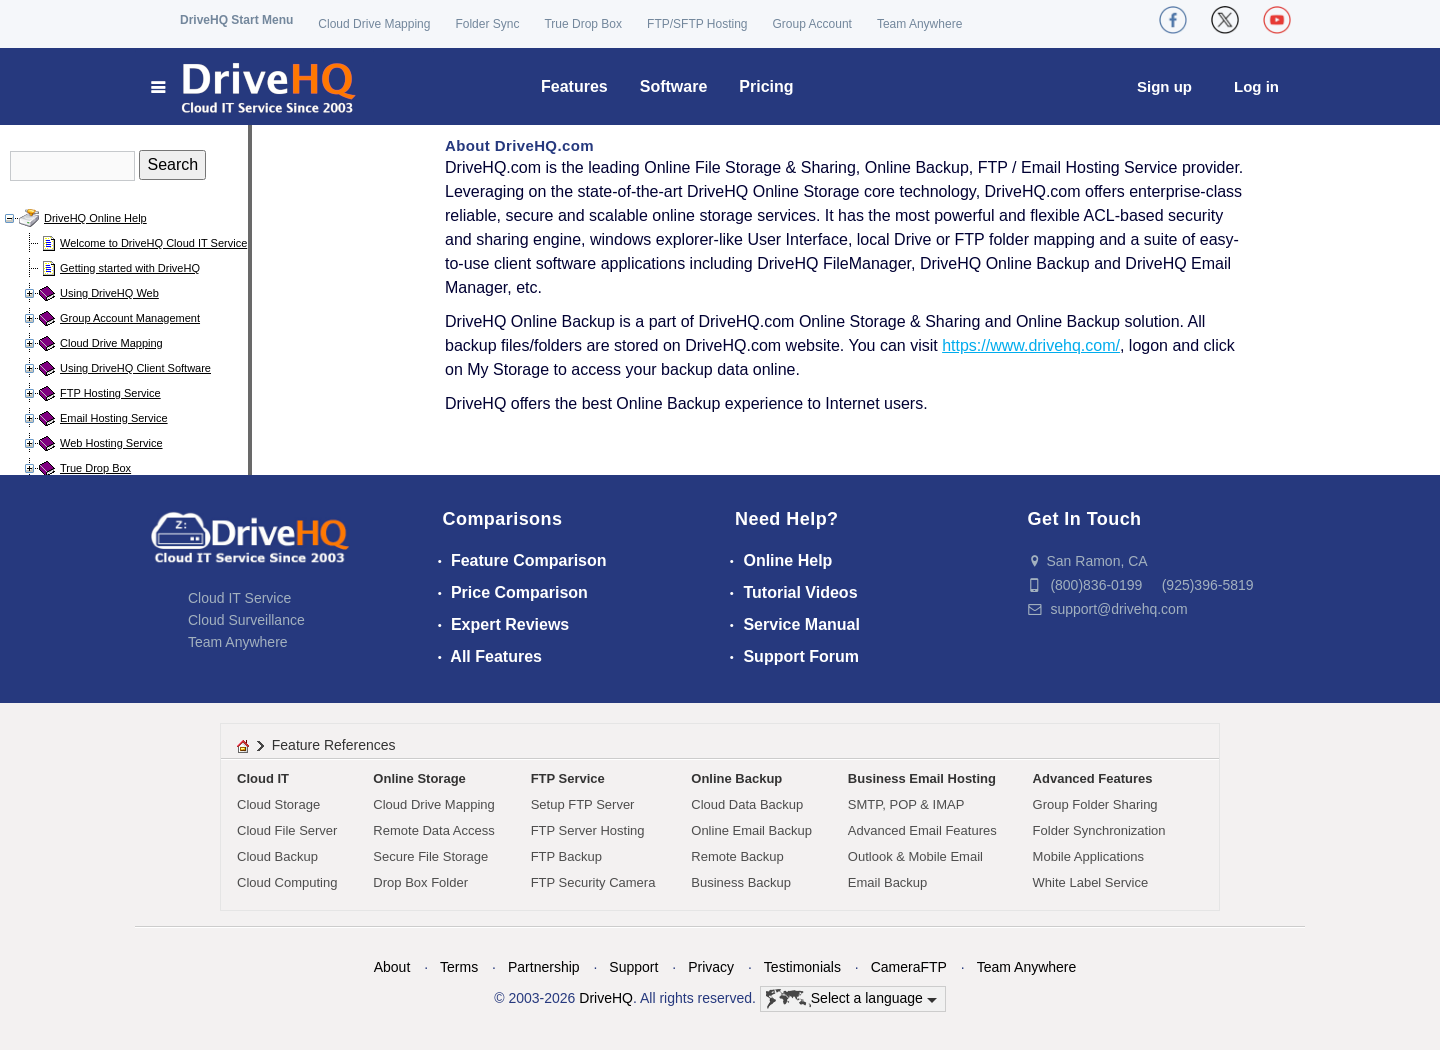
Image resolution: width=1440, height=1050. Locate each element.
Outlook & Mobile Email (915, 856)
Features (574, 86)
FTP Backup (566, 856)
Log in (1256, 86)
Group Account (812, 24)
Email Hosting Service (114, 418)
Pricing (766, 86)
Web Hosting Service (111, 443)
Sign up (1164, 86)
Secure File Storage (430, 856)
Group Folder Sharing (1095, 804)
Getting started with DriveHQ (130, 268)
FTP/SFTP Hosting (697, 24)
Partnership (544, 967)
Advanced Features (1093, 778)
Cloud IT (263, 778)
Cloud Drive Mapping (374, 24)
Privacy (711, 967)
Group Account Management (130, 318)
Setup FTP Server (583, 804)
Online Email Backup (751, 830)
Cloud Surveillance (246, 620)
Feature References (334, 745)
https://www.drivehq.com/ (1031, 345)
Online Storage (419, 778)
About (392, 967)
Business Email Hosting (922, 778)
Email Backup (887, 882)
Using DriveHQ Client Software (135, 368)
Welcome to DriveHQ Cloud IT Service (153, 243)
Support (633, 967)
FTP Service (568, 778)
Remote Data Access (433, 830)
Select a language (851, 999)
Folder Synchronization (1099, 830)
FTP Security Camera (593, 882)
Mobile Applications (1088, 856)
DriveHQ (606, 998)
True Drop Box (583, 24)
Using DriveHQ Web (109, 293)
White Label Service (1091, 882)
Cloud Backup (277, 856)
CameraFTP (909, 967)
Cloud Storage (278, 804)
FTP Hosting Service (110, 393)
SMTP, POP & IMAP (906, 804)
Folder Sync (487, 24)
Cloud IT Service (239, 598)
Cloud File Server (287, 830)
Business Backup (741, 882)
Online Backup (736, 778)
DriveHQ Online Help (95, 218)
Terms (459, 967)
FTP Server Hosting (588, 830)
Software (674, 86)
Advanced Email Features (922, 830)
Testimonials (802, 967)
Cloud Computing (287, 882)
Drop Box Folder (420, 882)
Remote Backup (737, 856)
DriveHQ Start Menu (236, 20)
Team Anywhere (919, 24)
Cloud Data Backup (747, 804)
